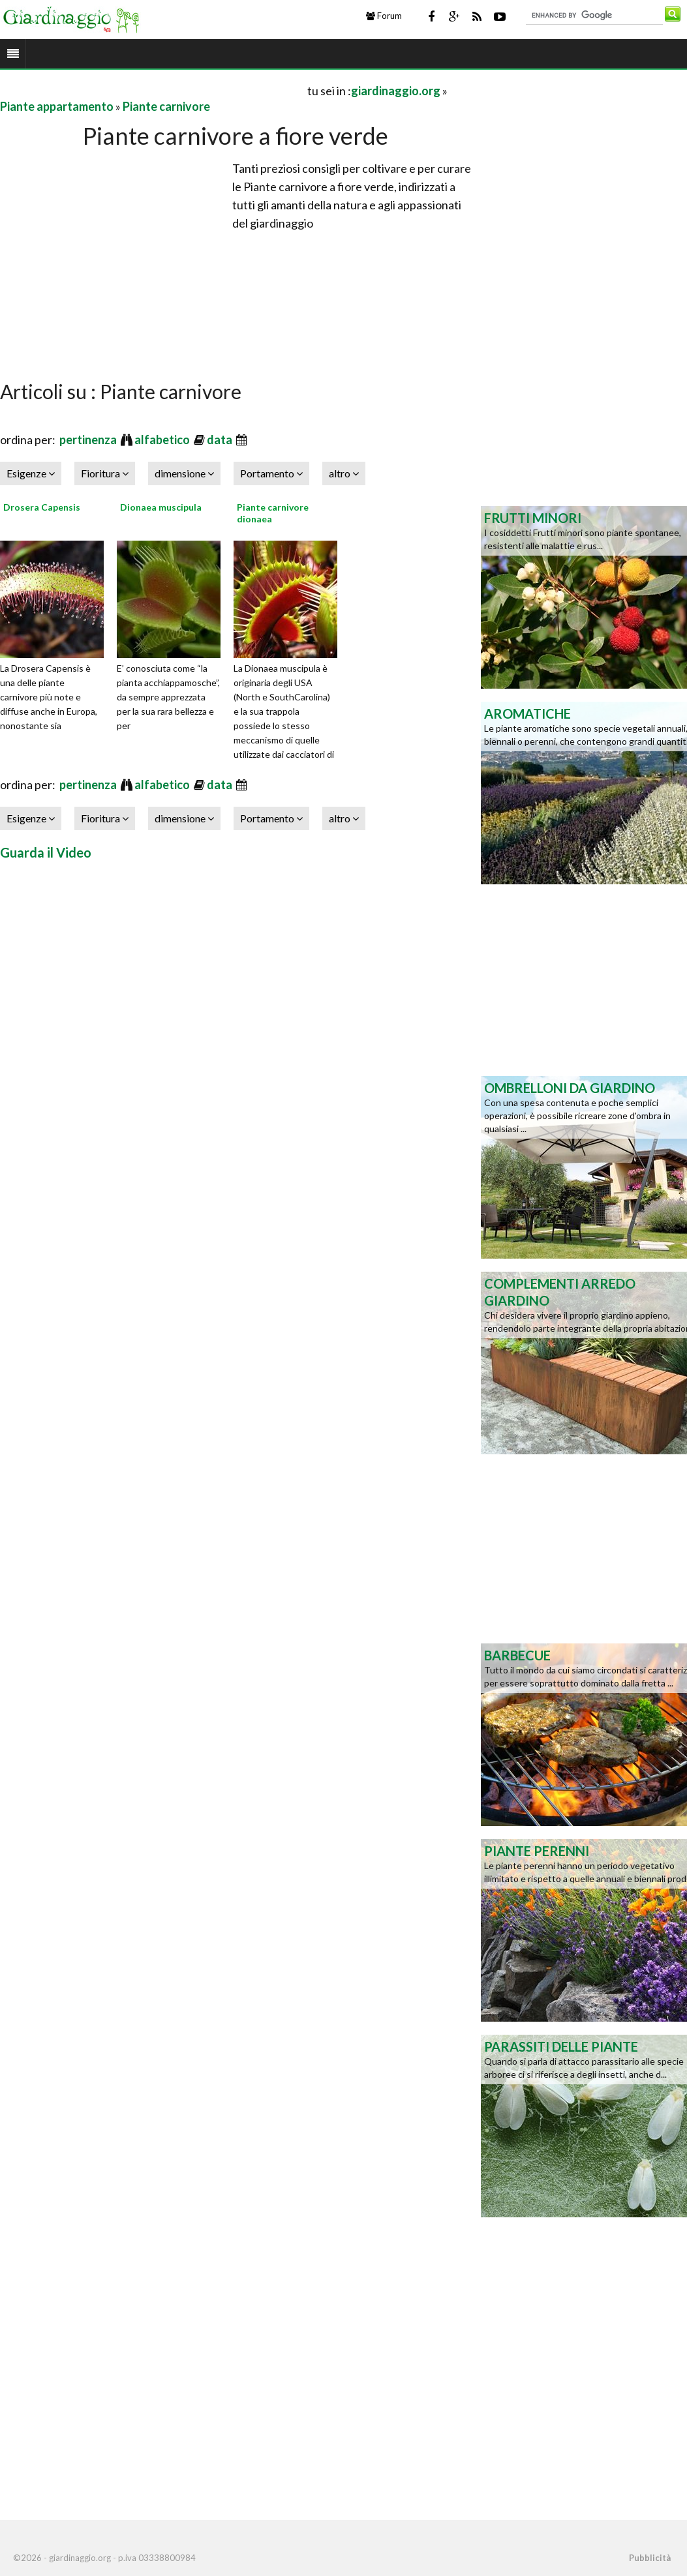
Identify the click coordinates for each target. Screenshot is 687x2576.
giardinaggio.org (395, 90)
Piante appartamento (57, 106)
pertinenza (89, 439)
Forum (384, 15)
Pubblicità (650, 2558)
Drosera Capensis (41, 507)
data (220, 439)
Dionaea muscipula (161, 507)
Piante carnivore (166, 106)
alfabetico (163, 439)
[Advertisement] (152, 90)
